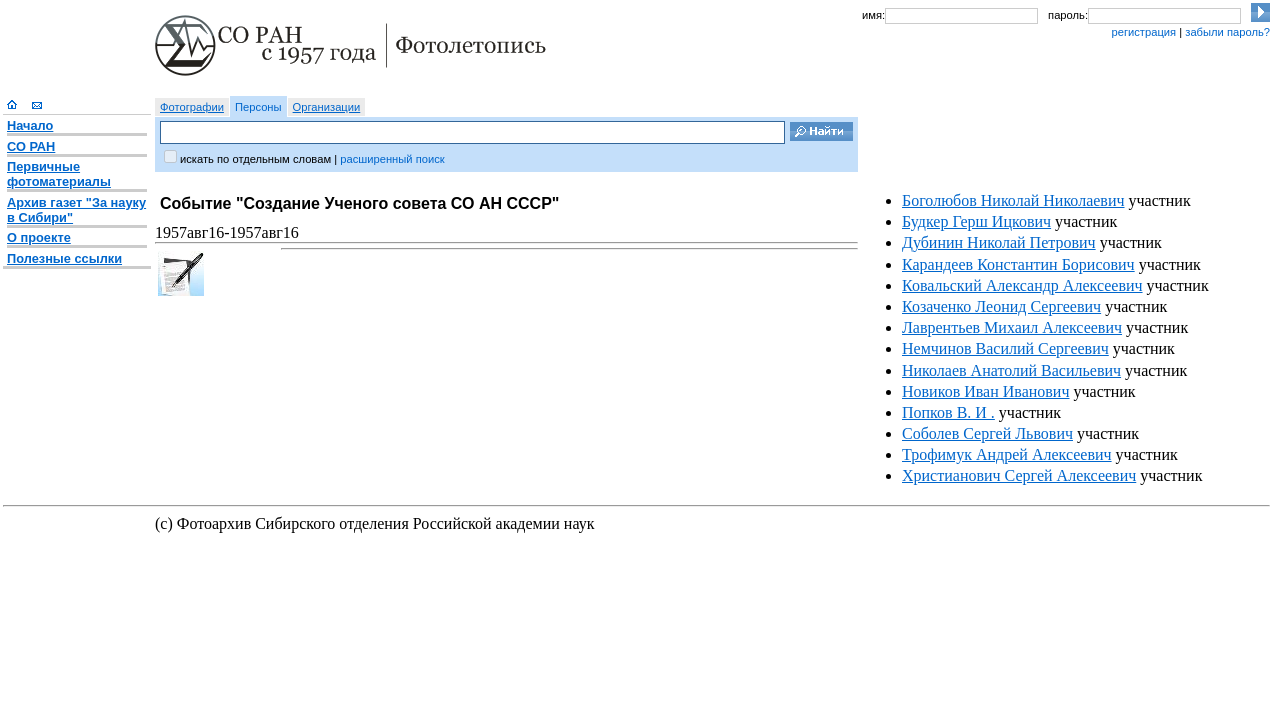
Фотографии (192, 107)
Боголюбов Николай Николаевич (1013, 200)
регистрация (1143, 32)
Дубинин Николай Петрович (999, 242)
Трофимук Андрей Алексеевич (1007, 454)
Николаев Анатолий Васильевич (1011, 370)
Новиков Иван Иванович (985, 391)
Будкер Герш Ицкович (976, 221)
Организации (327, 107)
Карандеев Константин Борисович (1018, 264)
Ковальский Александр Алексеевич (1022, 285)
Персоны (258, 107)
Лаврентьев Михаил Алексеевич (1012, 327)
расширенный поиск (392, 159)
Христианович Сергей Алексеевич (1019, 475)
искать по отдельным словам (255, 159)
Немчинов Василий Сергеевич (1005, 348)
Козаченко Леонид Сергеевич (1001, 306)
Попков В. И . (948, 412)
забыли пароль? (1227, 32)
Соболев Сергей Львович (987, 433)
